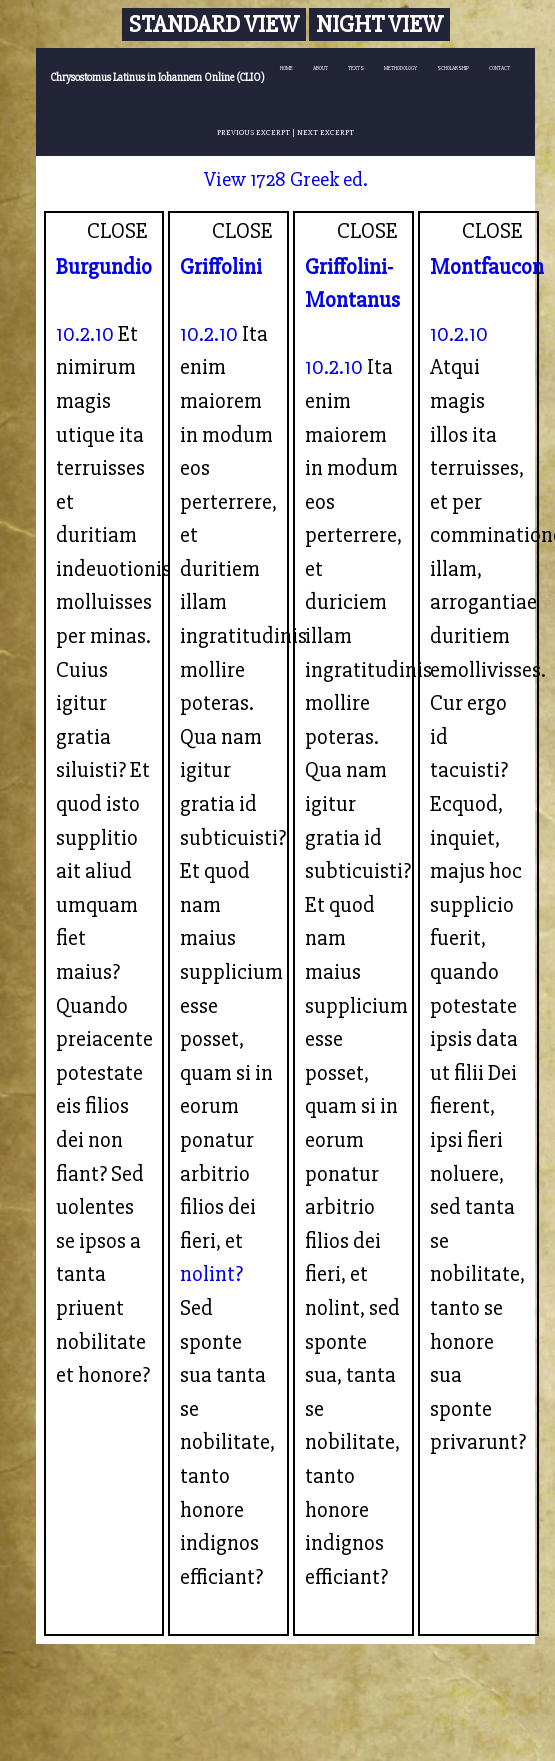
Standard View (214, 24)
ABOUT (320, 68)
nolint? (211, 1274)
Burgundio (104, 267)
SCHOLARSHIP (453, 68)
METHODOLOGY (400, 68)
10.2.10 (85, 334)
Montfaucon (487, 267)
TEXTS (356, 68)
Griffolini (221, 267)
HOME (286, 68)
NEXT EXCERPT (325, 132)
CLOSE (117, 231)
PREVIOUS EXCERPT (253, 132)
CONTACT (499, 68)
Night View (379, 24)
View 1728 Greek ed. (286, 179)
